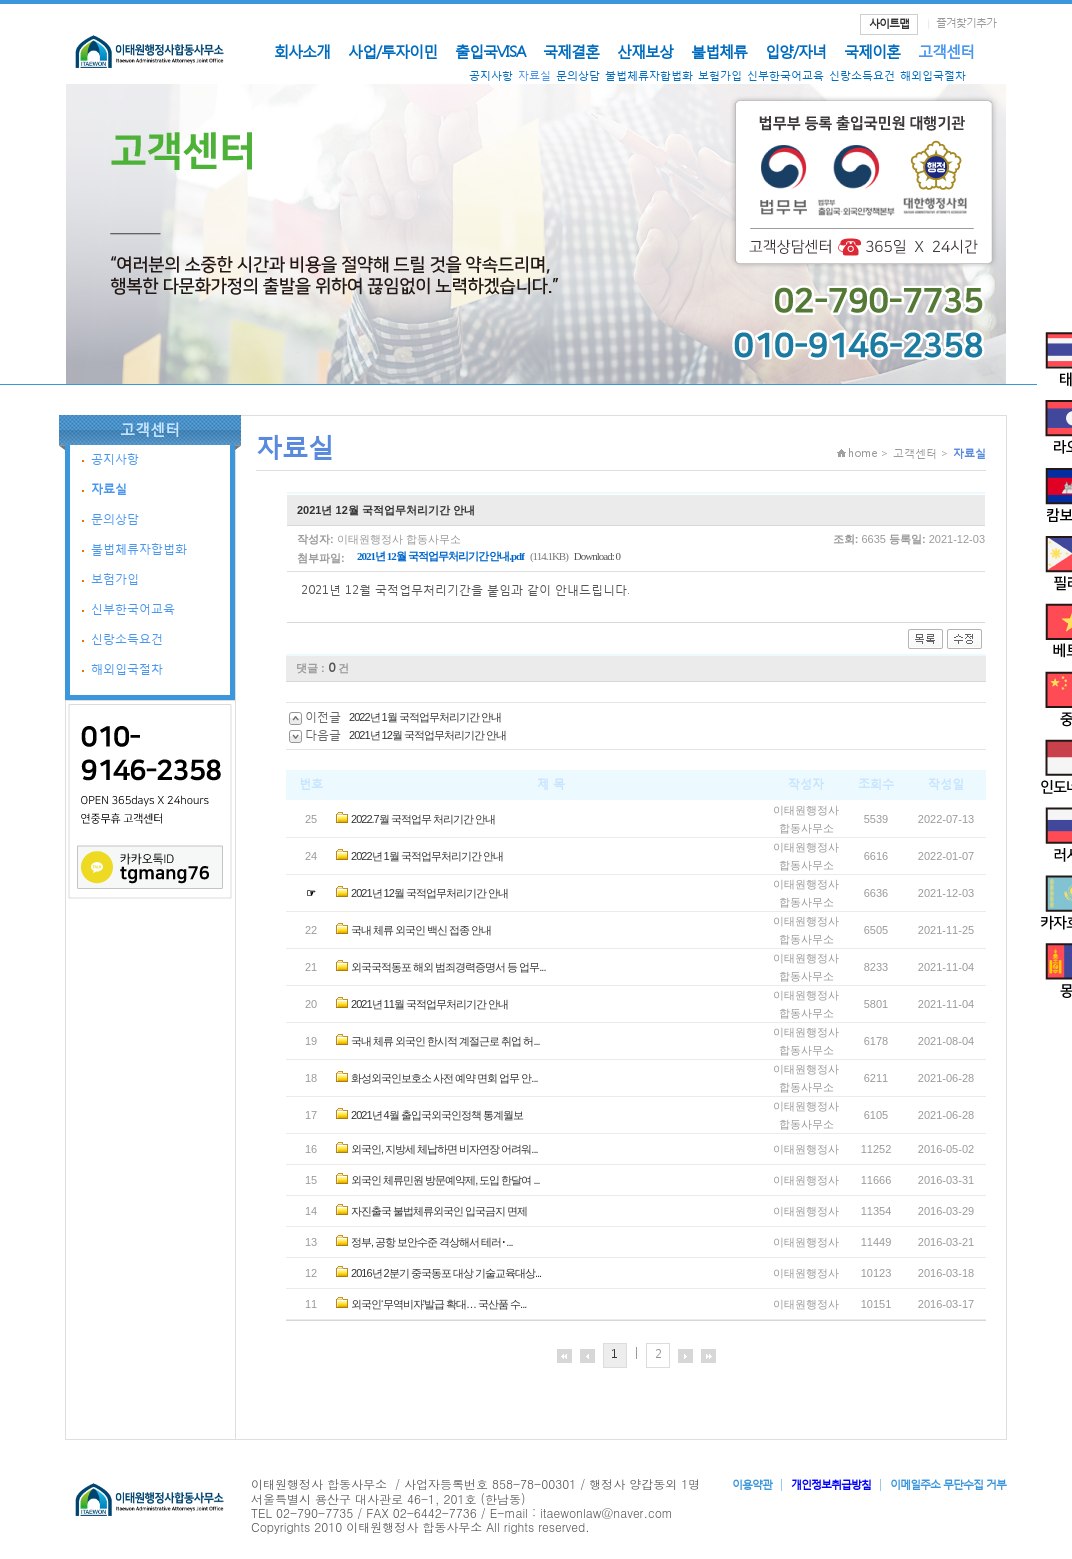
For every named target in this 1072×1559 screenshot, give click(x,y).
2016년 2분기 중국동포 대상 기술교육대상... (446, 1273)
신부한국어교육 (785, 75)
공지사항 (491, 75)
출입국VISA (490, 51)
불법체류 (719, 51)
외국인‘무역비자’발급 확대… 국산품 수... (438, 1304)
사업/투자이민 (392, 51)
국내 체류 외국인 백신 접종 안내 (421, 930)
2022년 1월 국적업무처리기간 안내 (425, 717)
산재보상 (645, 51)
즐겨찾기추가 (966, 22)
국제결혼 (571, 51)
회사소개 (302, 51)
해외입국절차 (933, 75)
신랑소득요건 (862, 75)
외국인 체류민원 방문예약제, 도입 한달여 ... (445, 1180)
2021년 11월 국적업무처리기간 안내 (429, 1004)
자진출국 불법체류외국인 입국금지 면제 (439, 1211)
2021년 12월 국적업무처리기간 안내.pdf (440, 556)
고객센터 (946, 51)
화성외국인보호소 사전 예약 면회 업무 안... (444, 1078)
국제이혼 (872, 51)
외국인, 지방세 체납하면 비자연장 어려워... (444, 1149)
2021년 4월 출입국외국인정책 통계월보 (437, 1115)
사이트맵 (889, 23)
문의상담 (578, 75)
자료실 (534, 75)
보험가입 (720, 75)
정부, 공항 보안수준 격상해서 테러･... (431, 1242)
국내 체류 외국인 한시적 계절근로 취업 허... (445, 1041)
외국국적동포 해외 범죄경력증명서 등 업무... (448, 967)
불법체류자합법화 (649, 75)
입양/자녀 (795, 51)
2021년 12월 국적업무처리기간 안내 (427, 735)
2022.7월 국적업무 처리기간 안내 (423, 819)
